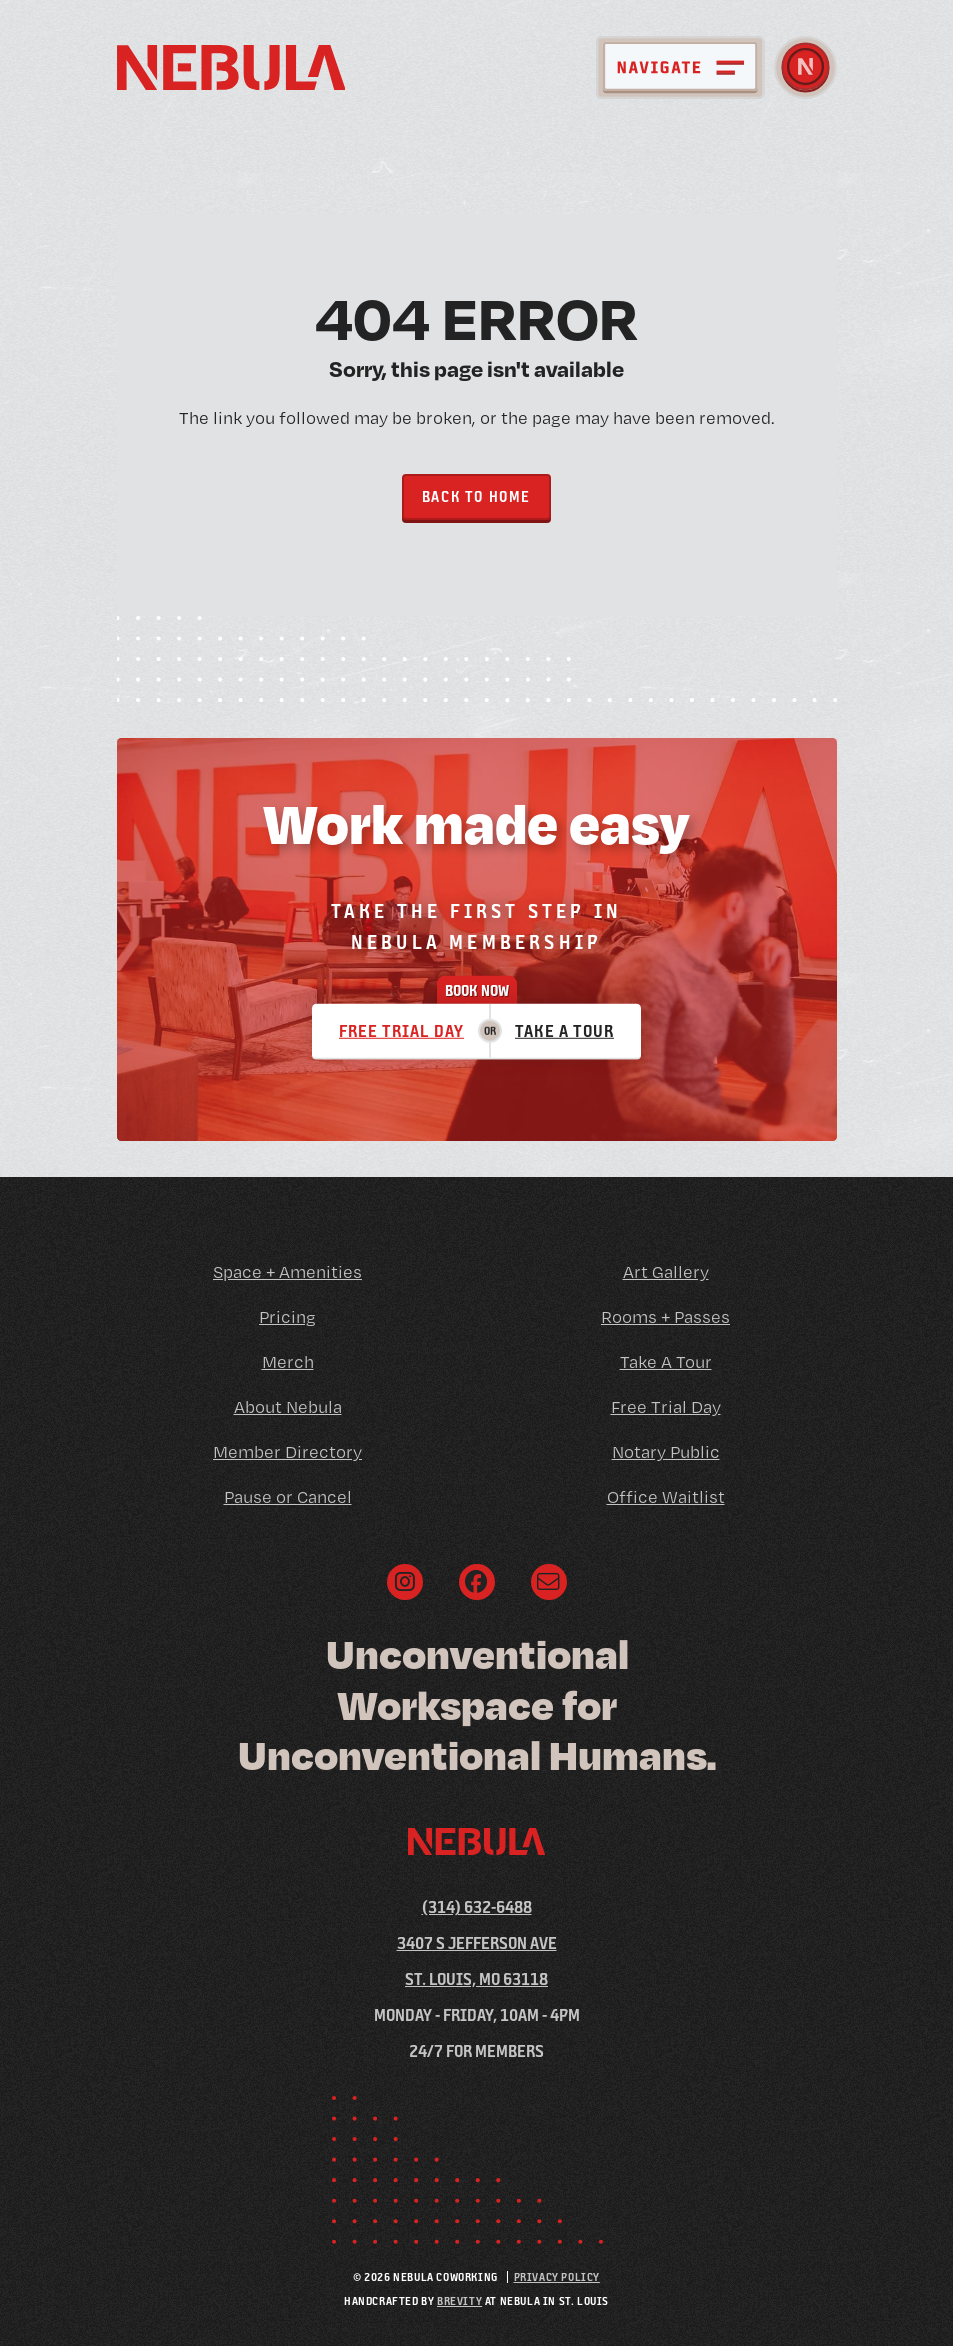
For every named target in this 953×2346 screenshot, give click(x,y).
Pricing (287, 1316)
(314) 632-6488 (477, 1907)
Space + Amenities (287, 1271)
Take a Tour (564, 1030)
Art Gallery (666, 1271)
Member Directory (287, 1451)
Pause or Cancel (288, 1496)
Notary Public (666, 1451)
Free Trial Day (401, 1030)
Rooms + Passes (665, 1316)
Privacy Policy (557, 2276)
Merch (288, 1361)
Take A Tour (666, 1361)
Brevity (459, 2300)
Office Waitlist (666, 1496)
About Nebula (288, 1406)
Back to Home (476, 496)
